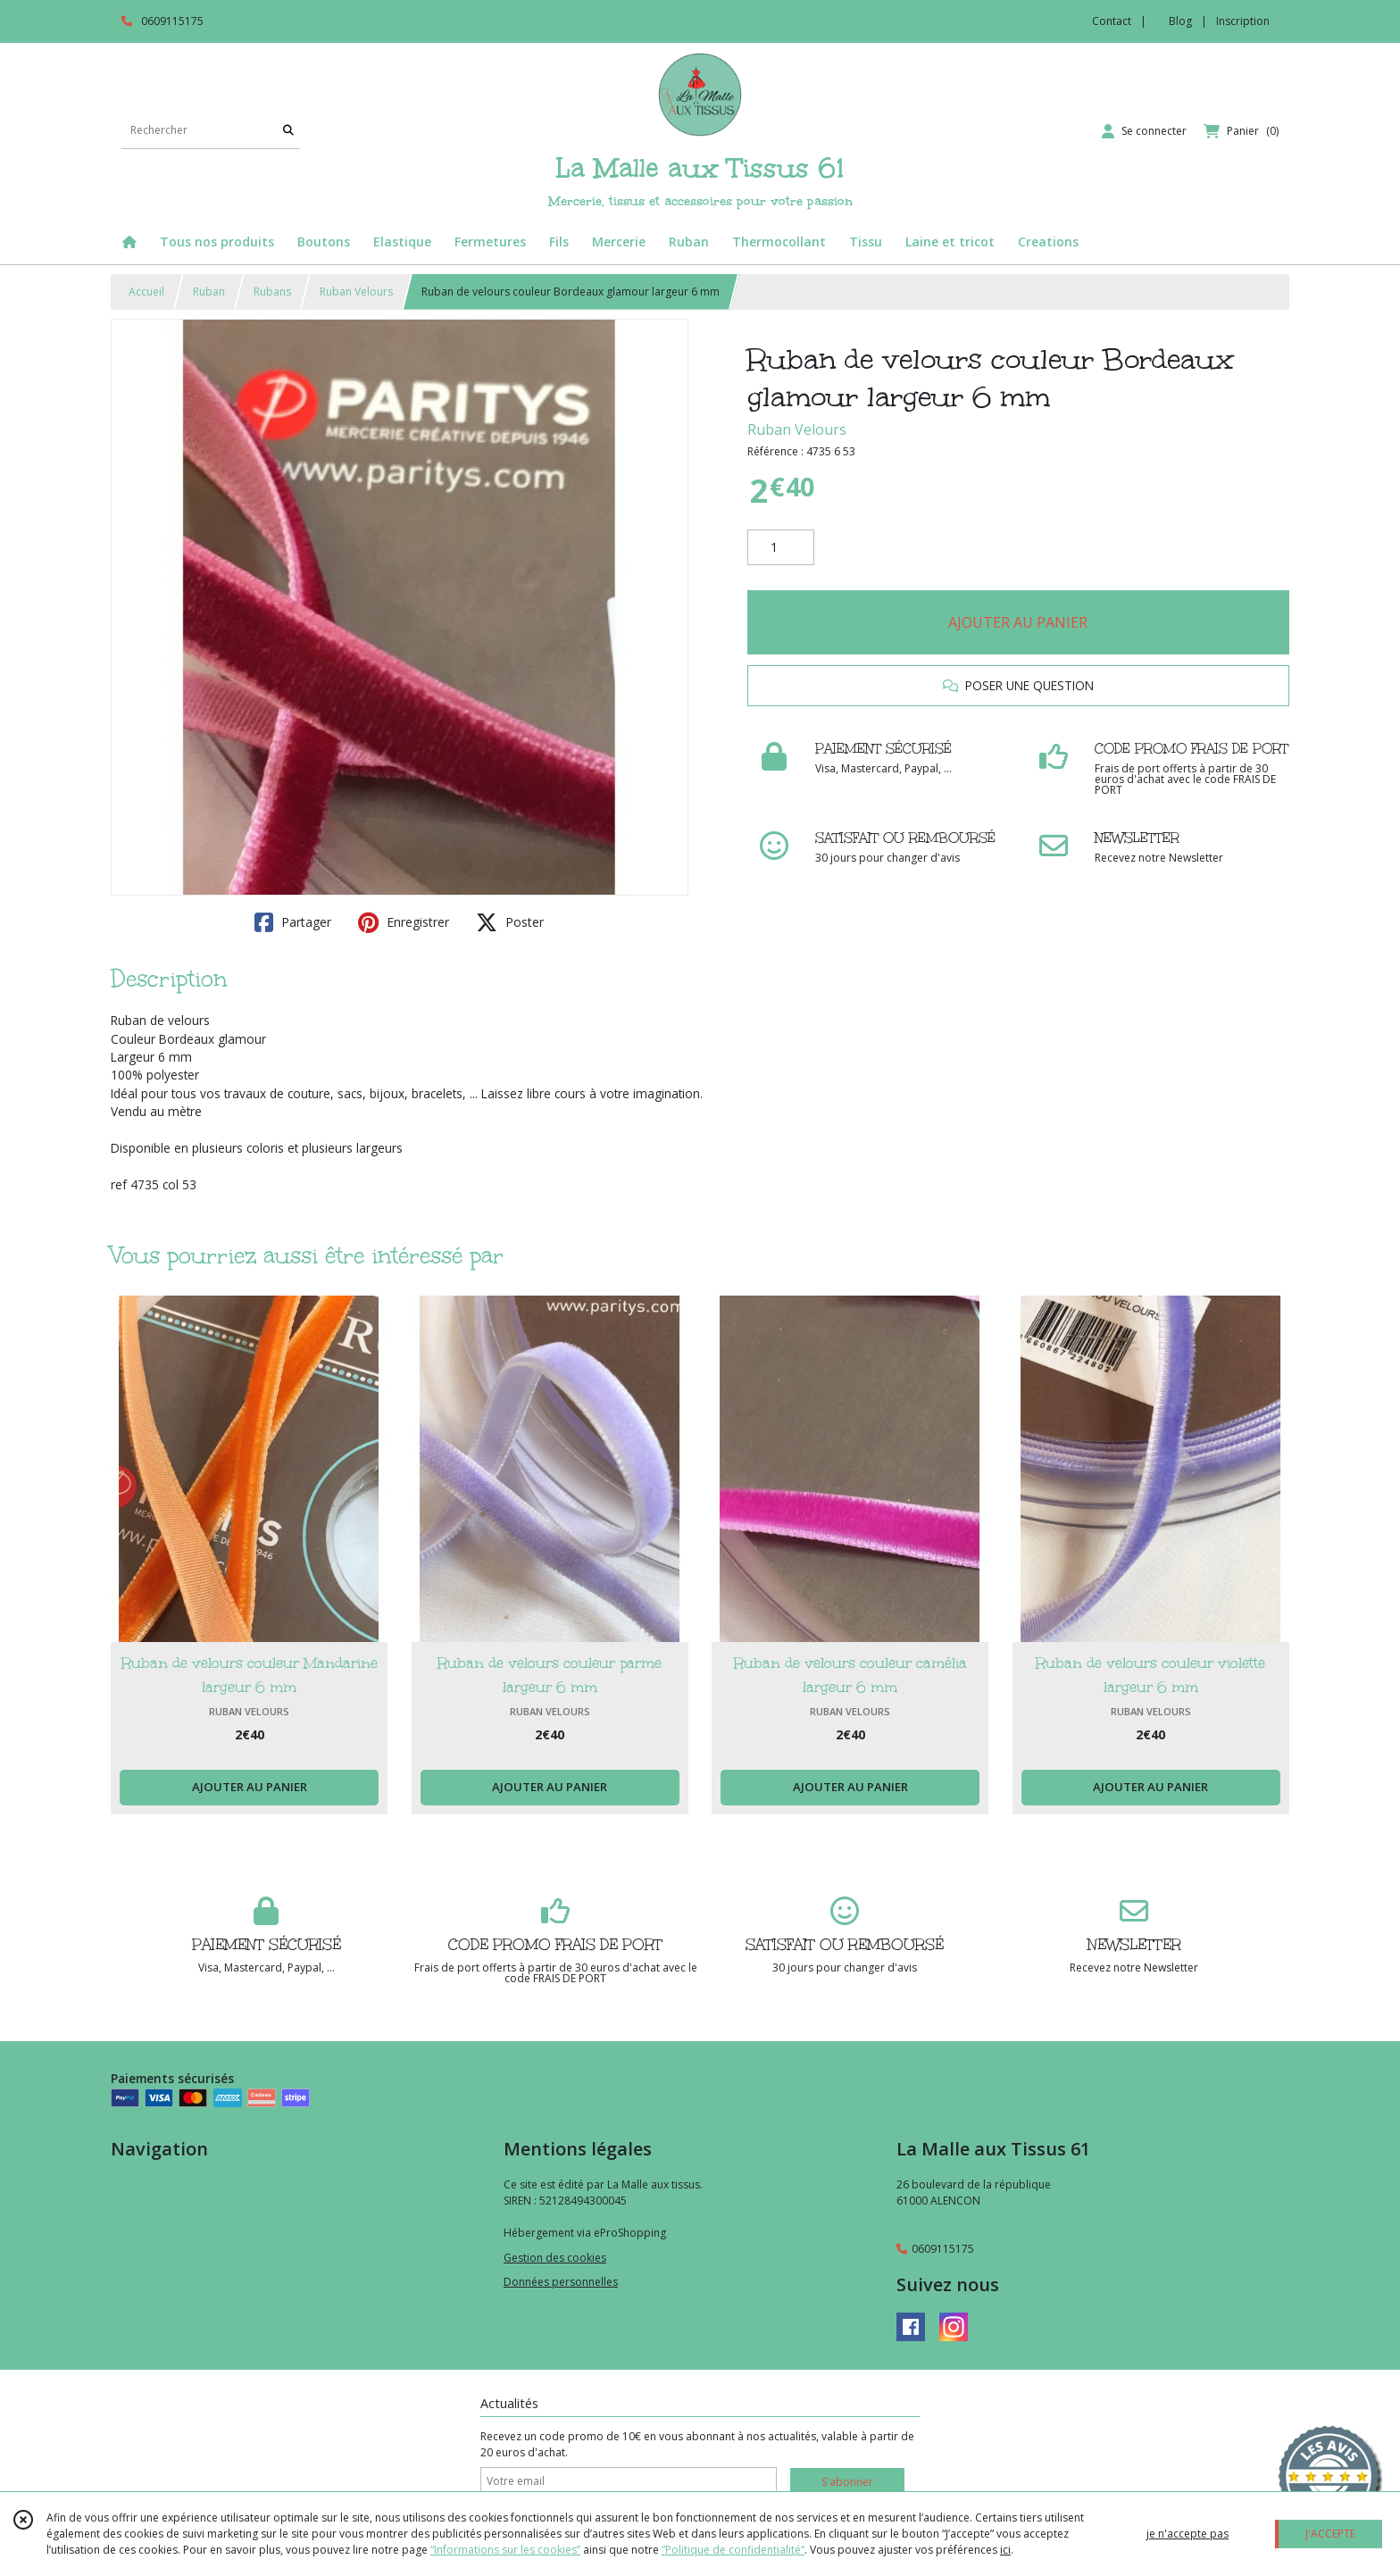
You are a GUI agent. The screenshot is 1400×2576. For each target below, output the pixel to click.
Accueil (146, 291)
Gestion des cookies (555, 2257)
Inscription (1243, 21)
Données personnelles (561, 2281)
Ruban (209, 291)
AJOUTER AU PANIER (1018, 622)
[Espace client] (1144, 131)
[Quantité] (780, 547)
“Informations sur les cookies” (505, 2549)
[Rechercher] (288, 130)
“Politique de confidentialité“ (733, 2549)
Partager (292, 922)
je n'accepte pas (1187, 2533)
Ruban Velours (356, 291)
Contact (1111, 21)
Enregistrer (403, 922)
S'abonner (847, 2481)
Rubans (272, 291)
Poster (510, 922)
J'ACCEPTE (1330, 2533)
